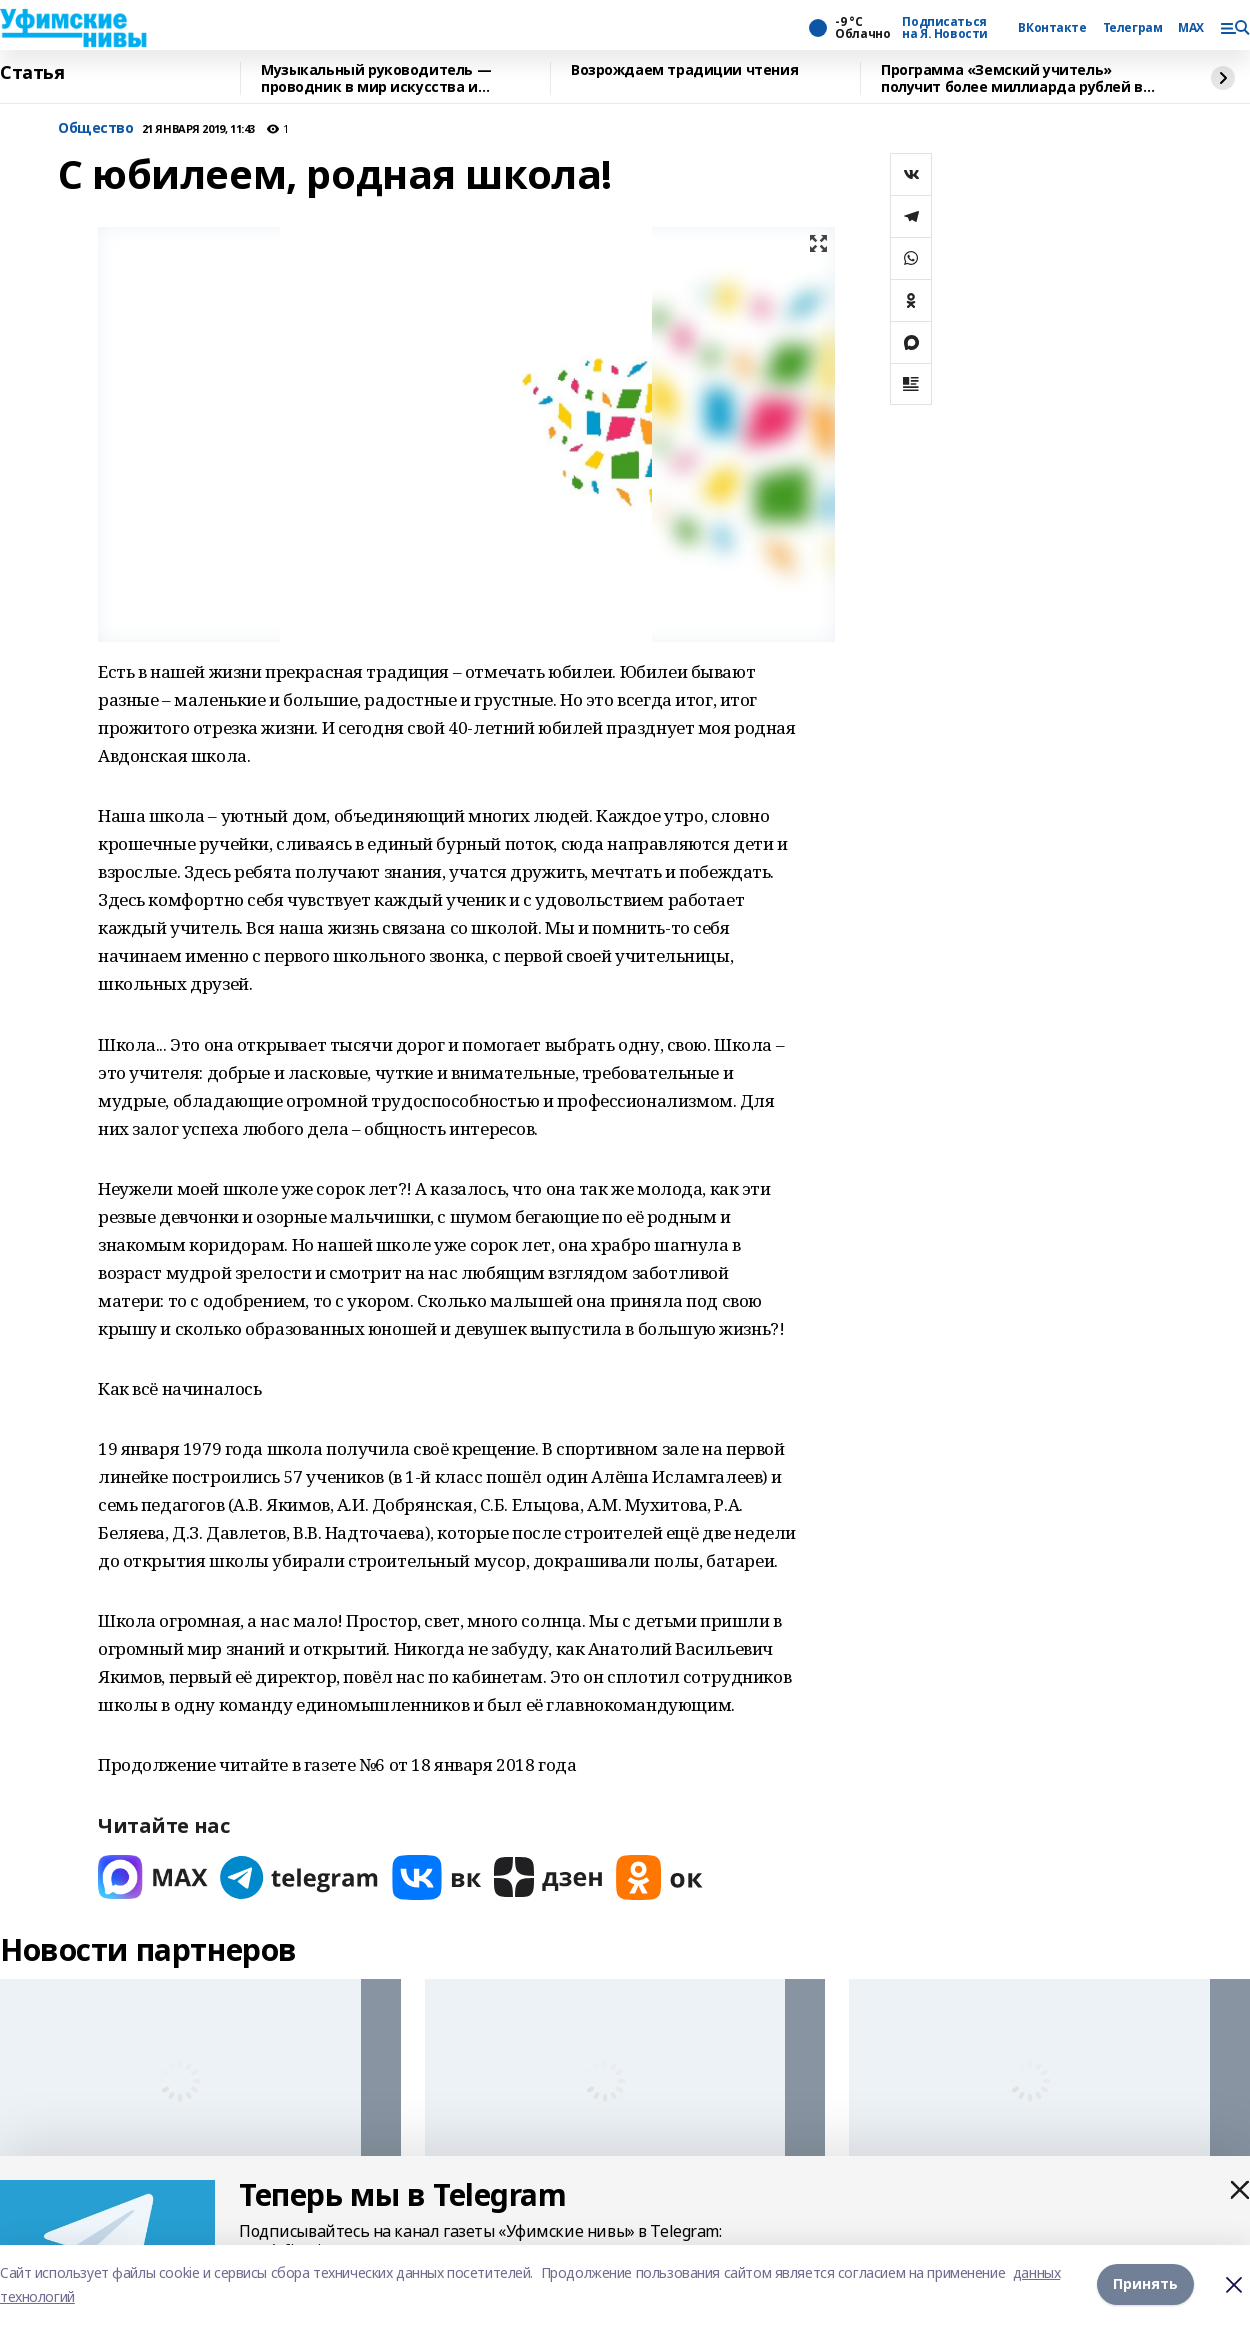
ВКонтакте (1052, 28)
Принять (1145, 2284)
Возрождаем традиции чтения (684, 70)
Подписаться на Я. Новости (945, 28)
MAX (1191, 28)
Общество (96, 128)
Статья (32, 73)
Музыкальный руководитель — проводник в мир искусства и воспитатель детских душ (376, 78)
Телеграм (1133, 28)
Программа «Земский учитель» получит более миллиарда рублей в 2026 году (1012, 78)
